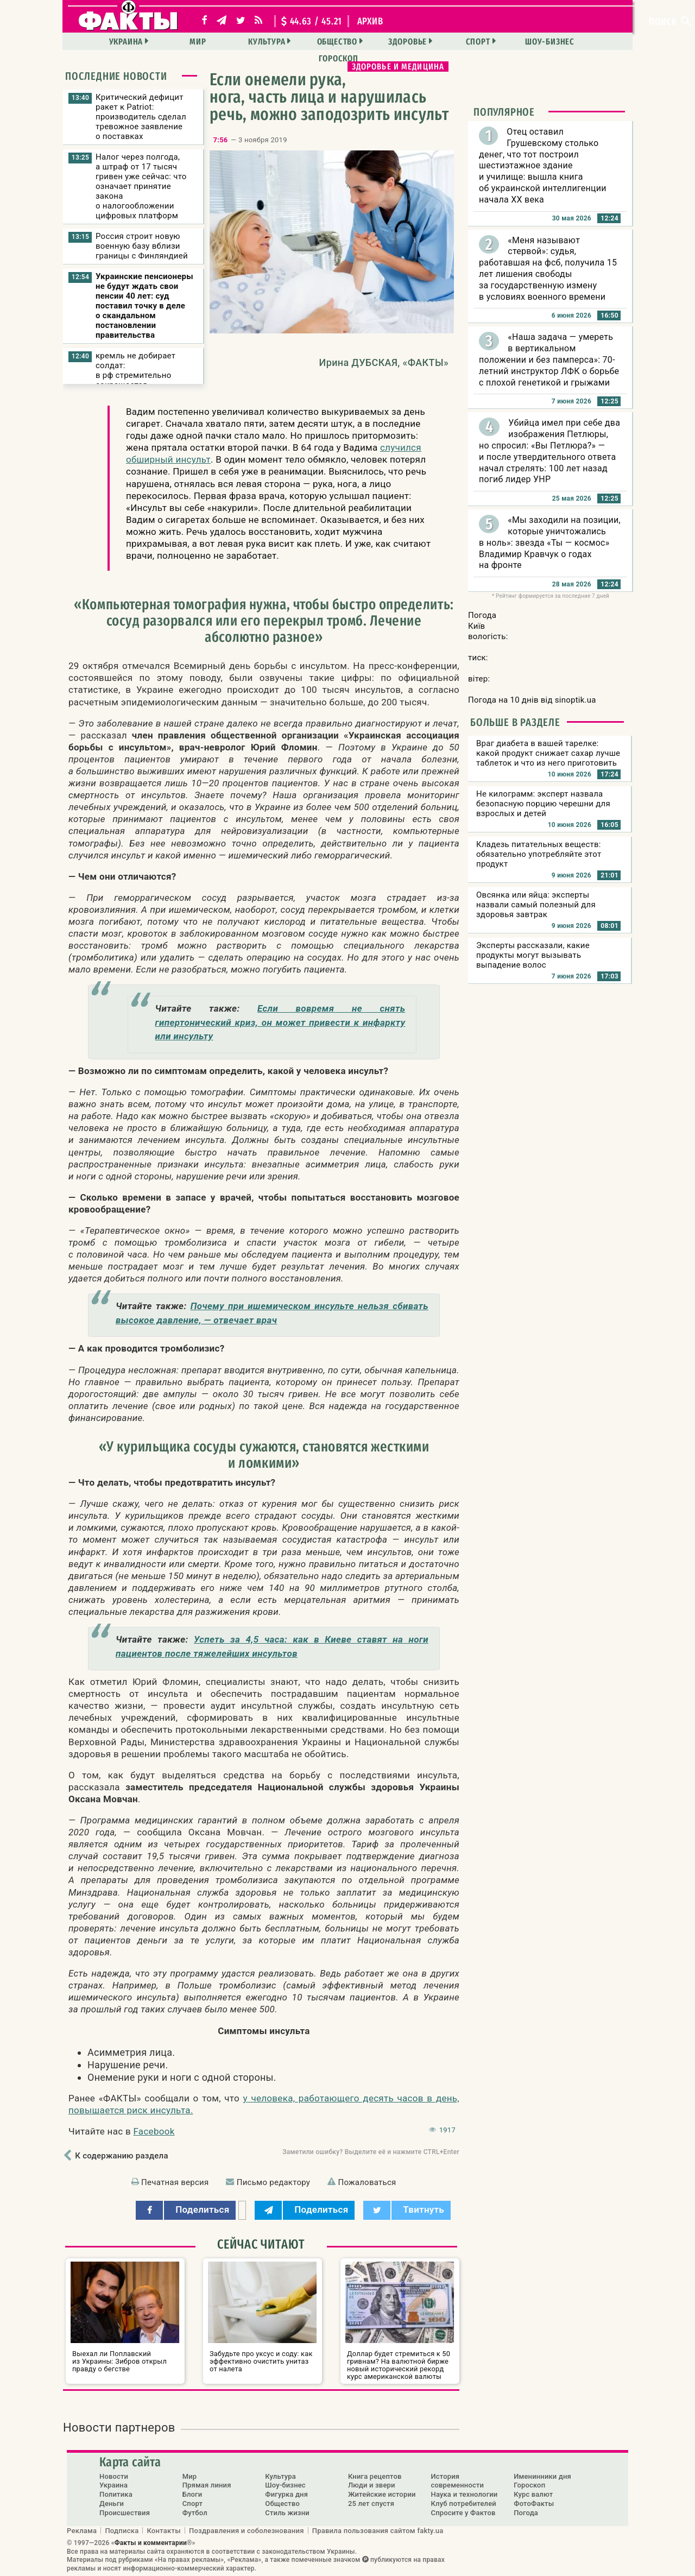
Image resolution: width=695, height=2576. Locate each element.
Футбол (194, 2513)
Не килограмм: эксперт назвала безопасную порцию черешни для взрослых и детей (543, 803)
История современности (457, 2480)
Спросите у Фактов (463, 2513)
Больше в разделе (515, 722)
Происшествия (124, 2513)
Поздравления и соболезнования (246, 2530)
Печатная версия (174, 2182)
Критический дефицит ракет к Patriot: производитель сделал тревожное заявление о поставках (141, 116)
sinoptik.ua (575, 700)
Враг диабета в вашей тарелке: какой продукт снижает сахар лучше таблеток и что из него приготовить (548, 753)
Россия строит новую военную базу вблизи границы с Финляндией (142, 246)
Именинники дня (542, 2476)
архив (370, 21)
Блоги (192, 2494)
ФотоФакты (534, 2503)
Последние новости (116, 76)
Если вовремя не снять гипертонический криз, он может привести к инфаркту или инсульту (280, 1022)
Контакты (164, 2530)
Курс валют (533, 2494)
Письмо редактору (273, 2182)
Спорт (440, 41)
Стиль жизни (287, 2513)
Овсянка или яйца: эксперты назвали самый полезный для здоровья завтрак (536, 904)
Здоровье (372, 41)
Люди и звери (371, 2485)
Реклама (82, 2530)
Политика (115, 2494)
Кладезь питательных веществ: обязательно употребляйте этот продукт (538, 854)
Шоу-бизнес (509, 41)
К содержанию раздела (121, 2156)
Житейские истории (382, 2494)
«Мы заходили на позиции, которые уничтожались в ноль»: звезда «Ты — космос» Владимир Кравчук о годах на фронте (550, 542)
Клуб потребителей (463, 2503)
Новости (113, 2476)
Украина (101, 41)
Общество (304, 41)
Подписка (121, 2530)
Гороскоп (577, 41)
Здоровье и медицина (398, 66)
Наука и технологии (464, 2494)
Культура (236, 41)
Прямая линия (206, 2485)
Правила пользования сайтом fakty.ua (378, 2530)
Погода (526, 2513)
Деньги (111, 2503)
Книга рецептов (375, 2476)
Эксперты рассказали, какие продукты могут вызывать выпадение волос (533, 955)
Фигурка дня (286, 2494)
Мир (170, 41)
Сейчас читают (261, 2244)
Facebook (153, 2131)
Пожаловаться (367, 2182)
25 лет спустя (371, 2503)
